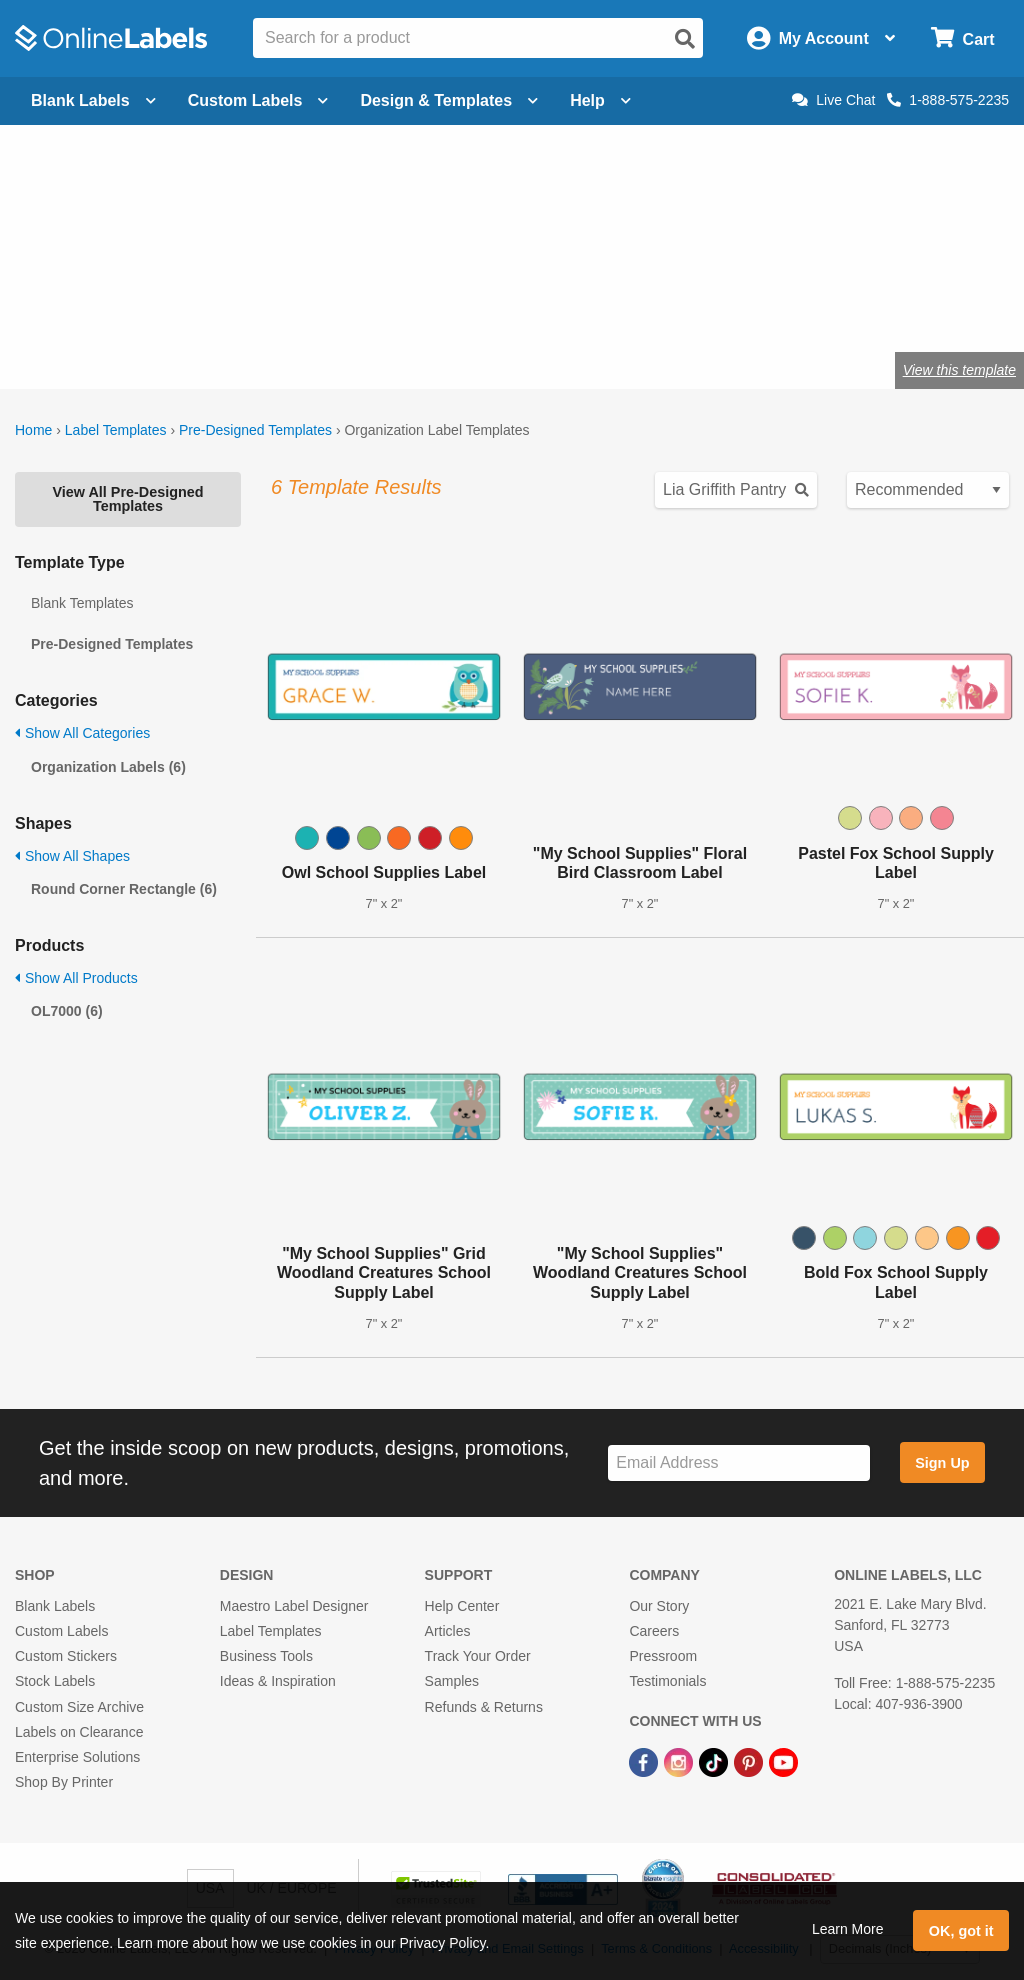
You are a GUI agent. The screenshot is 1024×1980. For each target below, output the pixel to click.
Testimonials (667, 1681)
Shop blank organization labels (233, 304)
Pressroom (663, 1656)
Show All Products (76, 978)
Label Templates (116, 430)
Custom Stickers (66, 1656)
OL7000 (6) (67, 1011)
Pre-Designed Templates (255, 430)
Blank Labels (55, 1606)
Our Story (659, 1606)
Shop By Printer (64, 1782)
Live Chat (833, 100)
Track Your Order (478, 1656)
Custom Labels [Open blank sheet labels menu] (258, 100)
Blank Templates (82, 603)
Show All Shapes (72, 856)
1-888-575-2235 (948, 100)
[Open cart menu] (962, 38)
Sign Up (942, 1463)
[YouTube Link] (783, 1761)
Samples (452, 1681)
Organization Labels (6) (108, 767)
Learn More (848, 1929)
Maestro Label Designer (294, 1606)
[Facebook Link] (645, 1761)
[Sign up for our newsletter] (739, 1463)
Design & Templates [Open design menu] (449, 100)
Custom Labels (61, 1631)
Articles (448, 1631)
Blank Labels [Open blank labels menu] (93, 100)
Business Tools (266, 1656)
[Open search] (685, 39)
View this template (959, 370)
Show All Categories (82, 733)
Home (33, 430)
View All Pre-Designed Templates (127, 499)
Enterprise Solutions (77, 1757)
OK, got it (961, 1931)
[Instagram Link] (680, 1761)
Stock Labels (55, 1681)
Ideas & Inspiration (278, 1681)
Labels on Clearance (79, 1732)
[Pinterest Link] (750, 1761)
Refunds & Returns (484, 1707)
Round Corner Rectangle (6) (124, 889)
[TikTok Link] (715, 1761)
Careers (654, 1631)
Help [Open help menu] (600, 100)
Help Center (462, 1606)
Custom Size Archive (79, 1707)
